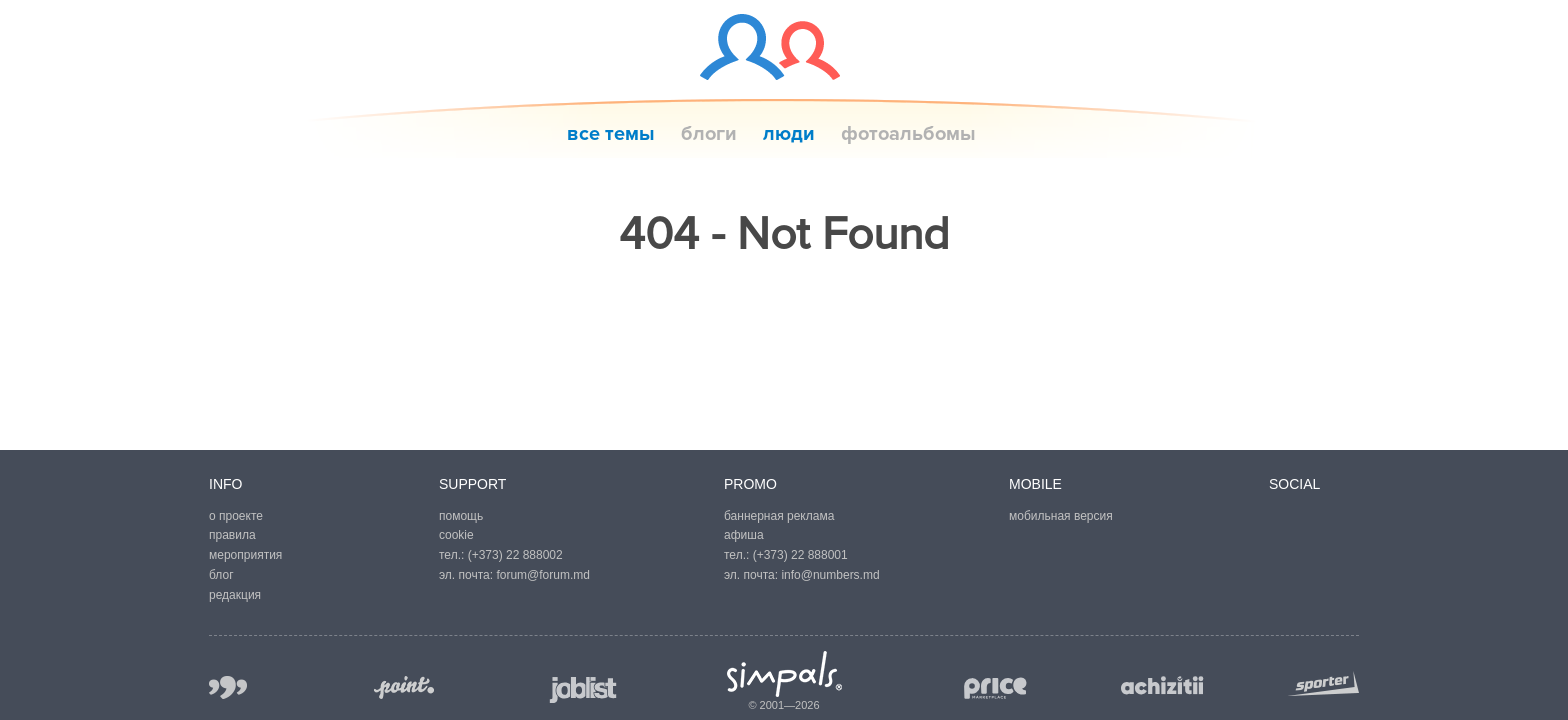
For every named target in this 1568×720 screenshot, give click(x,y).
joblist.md (584, 689)
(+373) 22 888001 (800, 555)
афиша (744, 535)
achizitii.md (1162, 686)
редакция (235, 595)
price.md (994, 688)
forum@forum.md (543, 575)
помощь (461, 516)
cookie (456, 535)
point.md (404, 687)
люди (789, 134)
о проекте (236, 516)
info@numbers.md (830, 575)
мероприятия (245, 555)
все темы (611, 134)
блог (221, 575)
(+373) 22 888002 (515, 555)
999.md (228, 687)
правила (232, 535)
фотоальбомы (908, 134)
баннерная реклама (779, 516)
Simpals (784, 674)
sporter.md (1323, 683)
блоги (709, 134)
